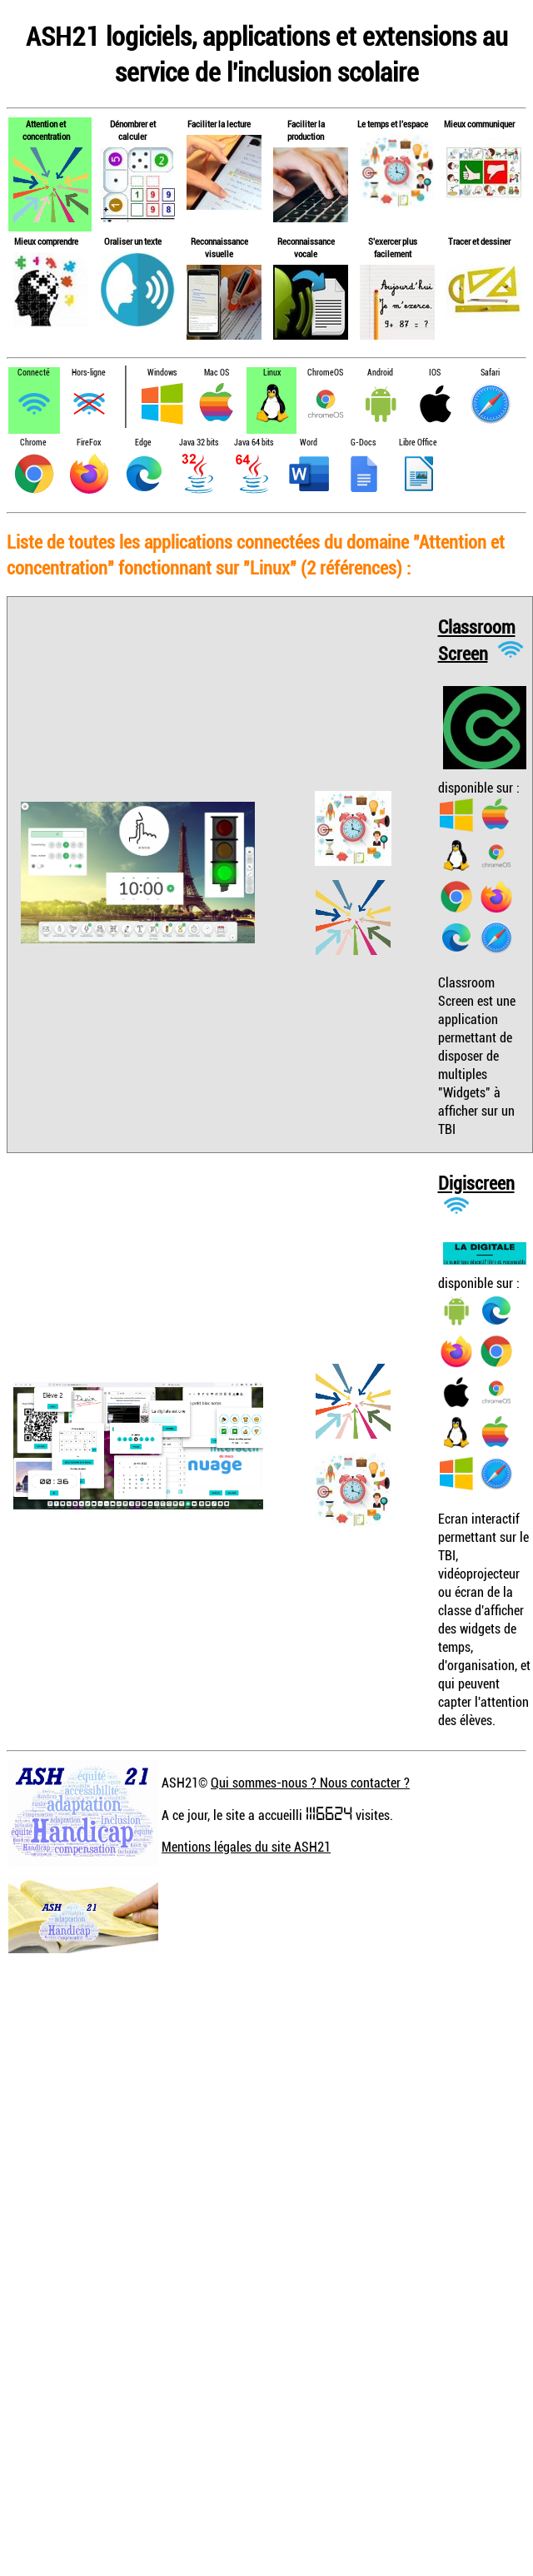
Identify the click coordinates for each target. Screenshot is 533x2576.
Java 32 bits (198, 442)
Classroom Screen (477, 640)
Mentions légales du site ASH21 (246, 1847)
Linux (272, 372)
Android (380, 372)
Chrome (33, 442)
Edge (143, 442)
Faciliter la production (306, 129)
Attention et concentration (46, 129)
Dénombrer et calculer (133, 129)
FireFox (89, 442)
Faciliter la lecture (219, 123)
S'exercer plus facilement (392, 247)
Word (308, 442)
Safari (490, 372)
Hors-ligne (89, 372)
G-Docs (363, 442)
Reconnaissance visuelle (219, 247)
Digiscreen (476, 1183)
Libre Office (418, 442)
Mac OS (216, 372)
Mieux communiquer (479, 123)
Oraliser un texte (133, 241)
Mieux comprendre (46, 241)
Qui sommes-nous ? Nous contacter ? (310, 1782)
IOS (435, 372)
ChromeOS (325, 372)
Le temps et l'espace (392, 123)
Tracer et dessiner (479, 241)
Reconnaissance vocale (306, 247)
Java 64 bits (253, 442)
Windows (162, 372)
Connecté (33, 372)
